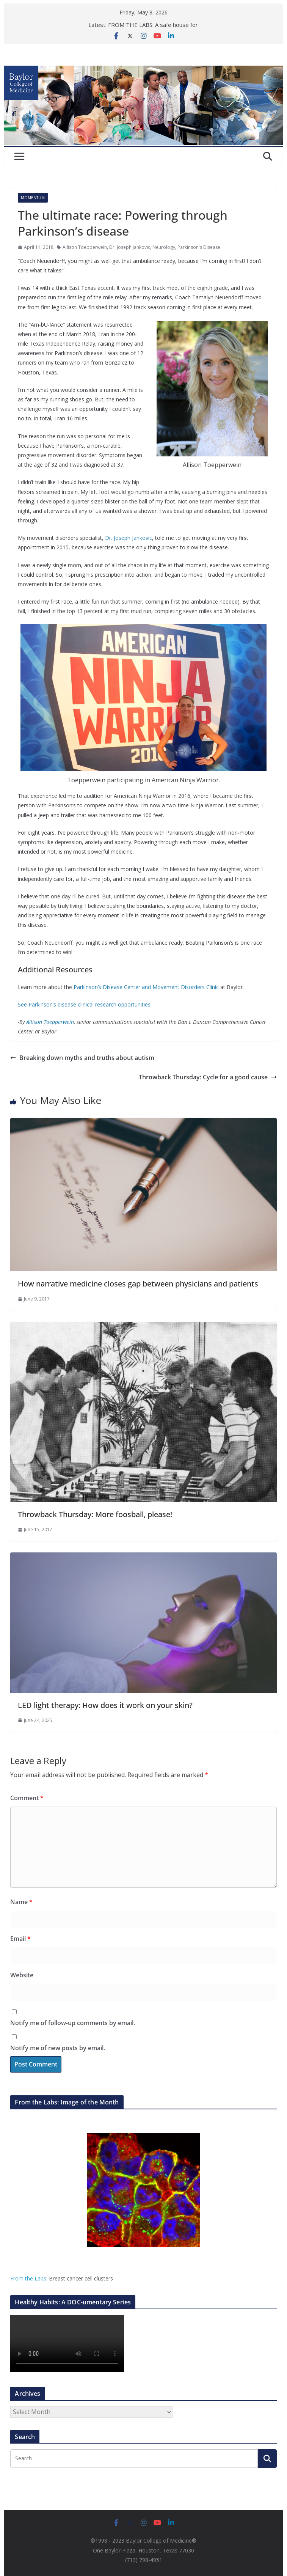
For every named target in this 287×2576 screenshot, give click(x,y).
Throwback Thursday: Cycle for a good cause (208, 1077)
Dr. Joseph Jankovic (129, 247)
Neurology (163, 247)
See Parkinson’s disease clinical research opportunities (84, 1004)
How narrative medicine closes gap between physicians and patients (138, 1284)
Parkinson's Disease (198, 247)
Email (20, 1938)
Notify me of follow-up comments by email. (72, 2023)
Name (21, 1902)
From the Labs (28, 2278)
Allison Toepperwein (85, 247)
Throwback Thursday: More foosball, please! (95, 1514)
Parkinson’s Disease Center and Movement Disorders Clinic (146, 987)
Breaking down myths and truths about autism (82, 1058)
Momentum (33, 197)
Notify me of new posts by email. (57, 2048)
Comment (27, 1798)
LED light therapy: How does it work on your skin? (105, 1705)
